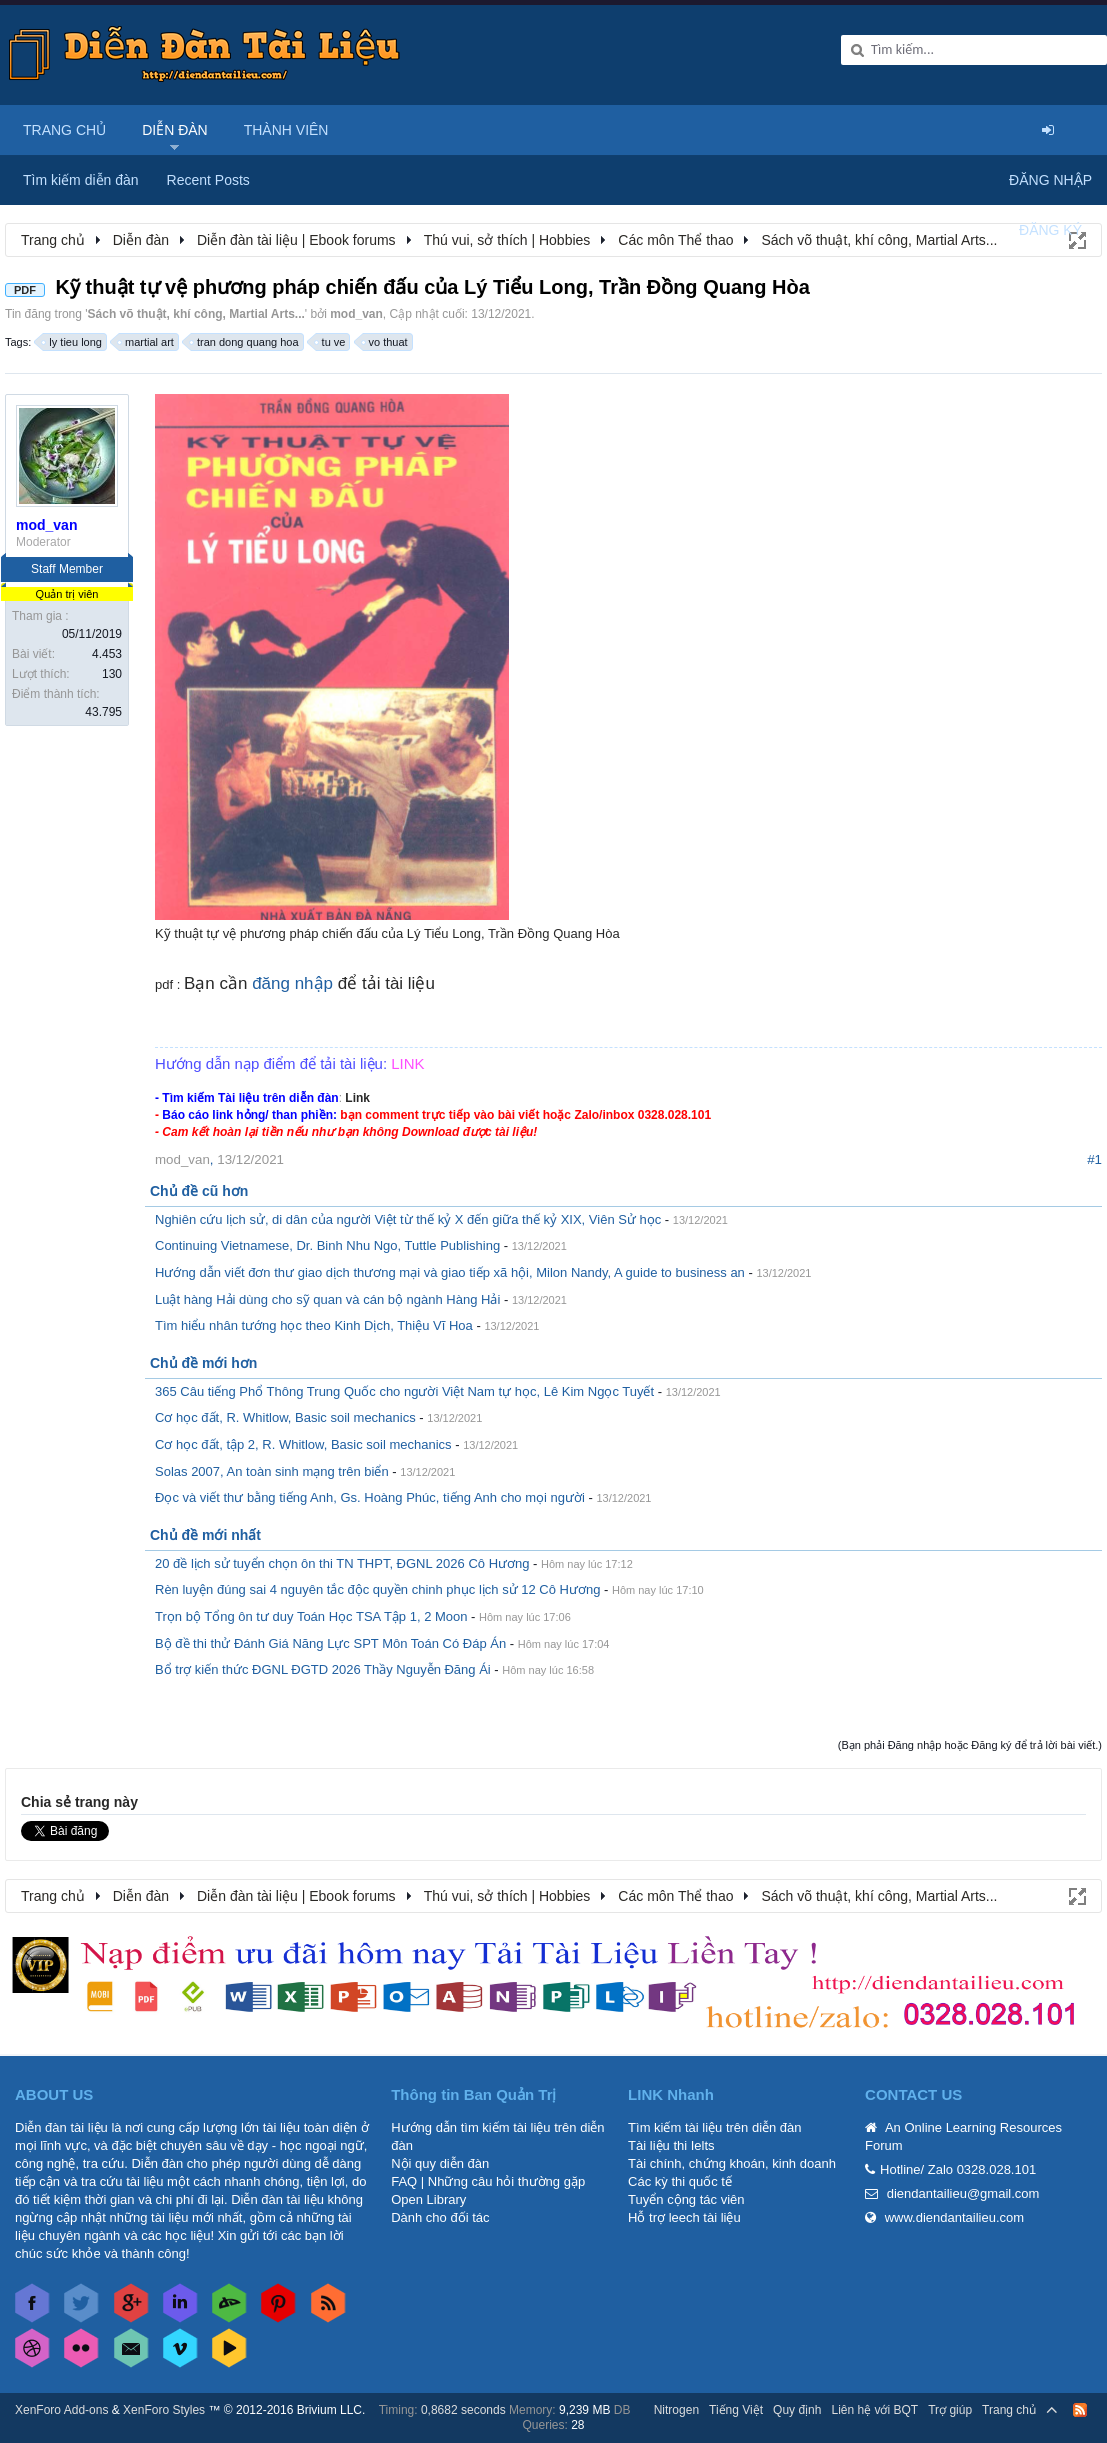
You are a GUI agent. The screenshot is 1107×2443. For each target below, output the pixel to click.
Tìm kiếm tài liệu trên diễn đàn (714, 2127)
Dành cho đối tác (440, 2217)
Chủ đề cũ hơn (199, 1191)
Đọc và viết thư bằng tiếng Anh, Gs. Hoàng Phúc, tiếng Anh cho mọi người (370, 1497)
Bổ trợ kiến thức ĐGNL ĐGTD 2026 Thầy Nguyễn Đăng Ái (323, 1669)
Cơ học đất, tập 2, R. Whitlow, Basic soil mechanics (303, 1444)
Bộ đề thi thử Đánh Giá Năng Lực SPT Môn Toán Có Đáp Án (330, 1643)
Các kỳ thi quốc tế (680, 2181)
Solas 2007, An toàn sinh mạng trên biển (272, 1471)
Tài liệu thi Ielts (671, 2145)
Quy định (797, 2410)
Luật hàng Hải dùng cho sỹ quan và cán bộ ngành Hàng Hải (327, 1299)
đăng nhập (292, 983)
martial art (146, 342)
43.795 (103, 712)
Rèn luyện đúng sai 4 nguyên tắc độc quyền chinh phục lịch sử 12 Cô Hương (377, 1589)
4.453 (107, 654)
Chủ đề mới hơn (203, 1363)
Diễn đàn (175, 130)
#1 (1094, 1159)
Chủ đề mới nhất (205, 1535)
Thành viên (286, 130)
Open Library (428, 2199)
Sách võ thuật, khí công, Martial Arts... (196, 314)
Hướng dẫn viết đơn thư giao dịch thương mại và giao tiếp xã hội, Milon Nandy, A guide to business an (450, 1272)
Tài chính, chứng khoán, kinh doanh (732, 2163)
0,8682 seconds (463, 2410)
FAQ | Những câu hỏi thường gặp (488, 2181)
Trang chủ (64, 130)
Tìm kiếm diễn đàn (81, 180)
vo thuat (385, 342)
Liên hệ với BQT (874, 2410)
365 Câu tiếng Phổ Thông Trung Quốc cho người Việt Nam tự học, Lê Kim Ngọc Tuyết (404, 1391)
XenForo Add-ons (61, 2410)
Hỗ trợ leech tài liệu (684, 2217)
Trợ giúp (950, 2410)
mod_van (356, 314)
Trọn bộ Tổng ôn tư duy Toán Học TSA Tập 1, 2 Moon (311, 1616)
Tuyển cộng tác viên (686, 2199)
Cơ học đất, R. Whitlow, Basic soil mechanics (285, 1417)
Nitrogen (676, 2410)
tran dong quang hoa (245, 342)
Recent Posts (208, 180)
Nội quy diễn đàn (440, 2163)
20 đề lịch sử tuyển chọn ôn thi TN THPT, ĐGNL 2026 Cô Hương (342, 1563)
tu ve (331, 342)
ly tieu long (72, 342)
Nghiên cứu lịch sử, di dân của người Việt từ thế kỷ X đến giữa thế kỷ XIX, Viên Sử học (408, 1219)
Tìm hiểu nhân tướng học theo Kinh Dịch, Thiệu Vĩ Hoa (314, 1325)
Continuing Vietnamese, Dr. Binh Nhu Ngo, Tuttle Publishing (327, 1245)
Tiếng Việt (736, 2410)
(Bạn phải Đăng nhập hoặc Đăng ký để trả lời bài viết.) (970, 1745)
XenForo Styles (164, 2410)
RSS (1080, 2410)
